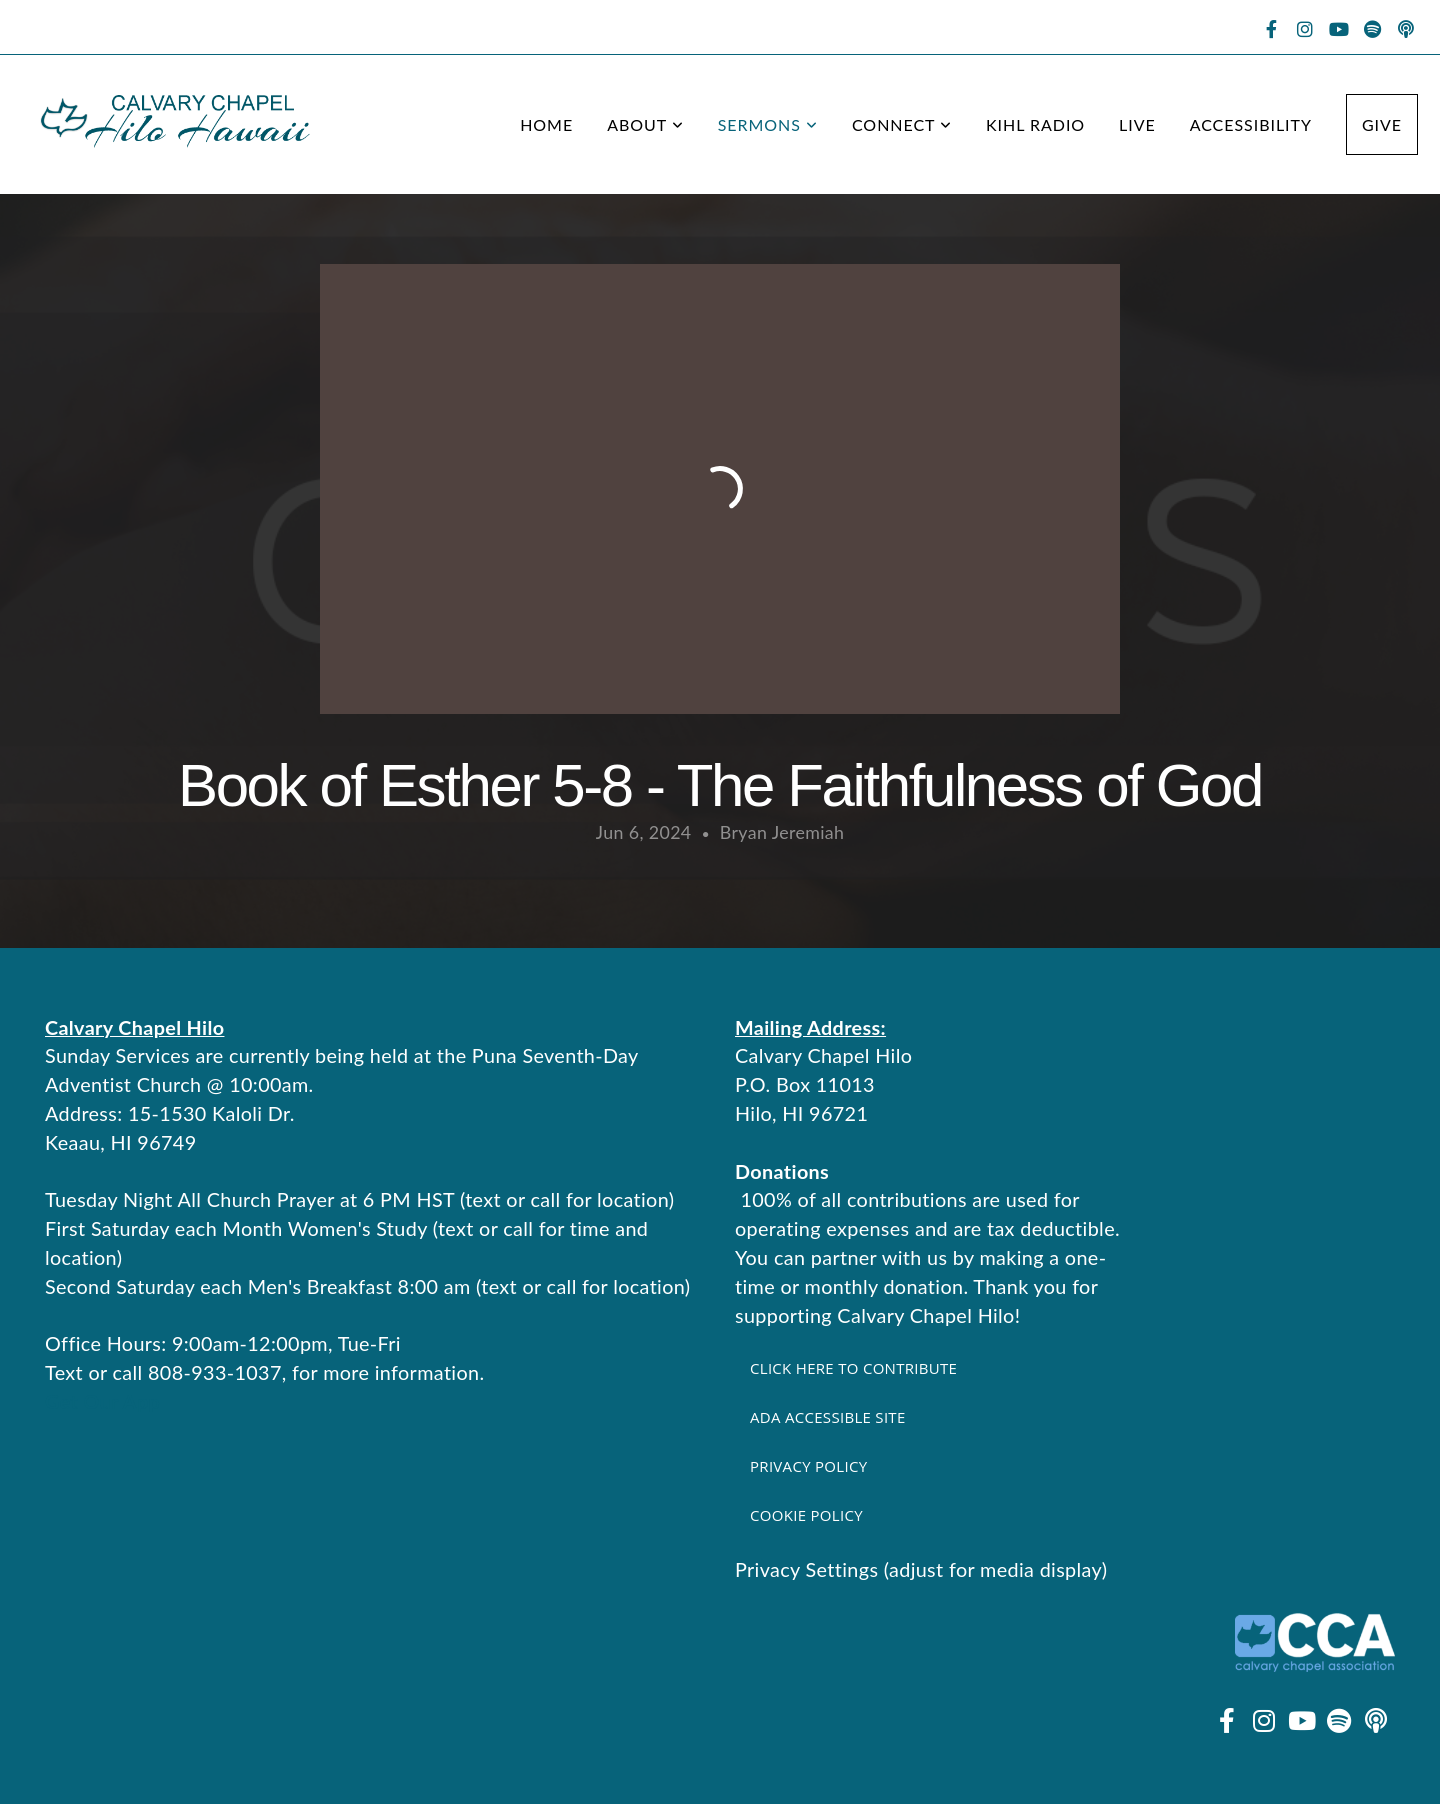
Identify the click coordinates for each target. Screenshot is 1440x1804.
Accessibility (1251, 124)
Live (1137, 124)
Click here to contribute (853, 1368)
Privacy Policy (808, 1466)
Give (1382, 124)
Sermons (768, 124)
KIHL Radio (1035, 124)
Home (546, 124)
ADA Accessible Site (828, 1417)
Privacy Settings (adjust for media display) (921, 1569)
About (645, 124)
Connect (902, 124)
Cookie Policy (806, 1515)
